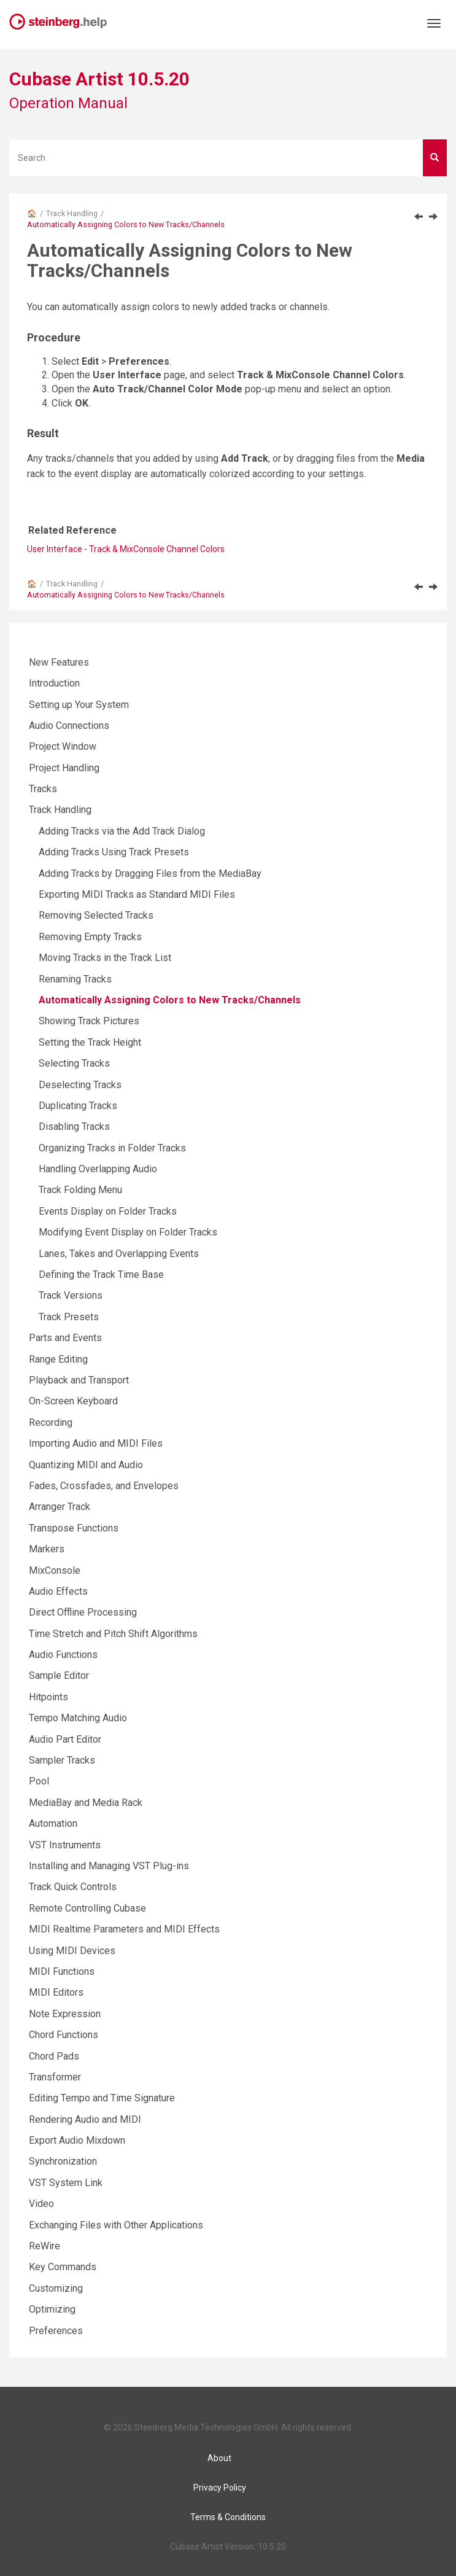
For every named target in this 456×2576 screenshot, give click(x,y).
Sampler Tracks (62, 1760)
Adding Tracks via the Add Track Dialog (122, 831)
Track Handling (72, 213)
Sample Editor (59, 1675)
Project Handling (64, 768)
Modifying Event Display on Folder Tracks (128, 1232)
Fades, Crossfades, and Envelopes (104, 1486)
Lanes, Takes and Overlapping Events (119, 1253)
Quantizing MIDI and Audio (86, 1465)
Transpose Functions (73, 1528)
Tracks (43, 789)
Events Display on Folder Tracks (108, 1211)
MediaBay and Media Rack (85, 1802)
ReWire (44, 2246)
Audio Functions (63, 1654)
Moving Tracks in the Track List (105, 957)
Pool (39, 1781)
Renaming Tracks (75, 979)
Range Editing (58, 1359)
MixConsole (54, 1570)
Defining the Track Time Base (101, 1274)
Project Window (62, 746)
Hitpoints (48, 1697)
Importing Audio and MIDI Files (96, 1443)
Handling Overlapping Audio (98, 1169)
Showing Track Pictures (89, 1021)
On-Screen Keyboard (73, 1401)
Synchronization (63, 2161)
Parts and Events (65, 1338)
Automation (53, 1823)
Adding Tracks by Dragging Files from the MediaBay (150, 873)
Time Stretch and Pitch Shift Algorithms (113, 1634)
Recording (50, 1422)
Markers (46, 1549)
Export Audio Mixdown (77, 2140)
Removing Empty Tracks (90, 937)
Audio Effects (58, 1591)
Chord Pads (54, 2056)
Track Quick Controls (73, 1887)
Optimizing (52, 2309)
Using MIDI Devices (72, 1950)
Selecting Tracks (74, 1063)
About (219, 2458)
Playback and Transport (79, 1380)
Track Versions (70, 1295)
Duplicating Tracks (78, 1105)
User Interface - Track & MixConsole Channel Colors (126, 549)
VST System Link (65, 2183)
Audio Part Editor (65, 1739)
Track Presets (69, 1317)
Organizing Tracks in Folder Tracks (112, 1148)
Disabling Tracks (74, 1126)
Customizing (56, 2288)
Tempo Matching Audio (78, 1718)
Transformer (55, 2077)
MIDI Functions (62, 1971)
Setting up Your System (79, 704)
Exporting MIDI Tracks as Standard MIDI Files (137, 894)
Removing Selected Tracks (96, 915)
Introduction (54, 683)
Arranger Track (59, 1506)
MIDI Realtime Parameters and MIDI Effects (124, 1929)
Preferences (56, 2331)
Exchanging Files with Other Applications (116, 2225)
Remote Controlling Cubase (87, 1908)
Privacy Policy (219, 2487)
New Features (59, 662)
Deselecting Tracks (80, 1085)
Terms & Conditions (228, 2517)
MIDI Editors (56, 1992)
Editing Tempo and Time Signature (102, 2098)
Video (41, 2203)
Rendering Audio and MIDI (85, 2119)
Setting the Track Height (90, 1042)
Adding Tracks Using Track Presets (114, 852)
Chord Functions (63, 2035)
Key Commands (62, 2267)
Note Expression (65, 2014)
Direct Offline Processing (83, 1612)
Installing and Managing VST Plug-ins (109, 1866)
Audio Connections (69, 725)
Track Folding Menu (80, 1190)
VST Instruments (65, 1845)
